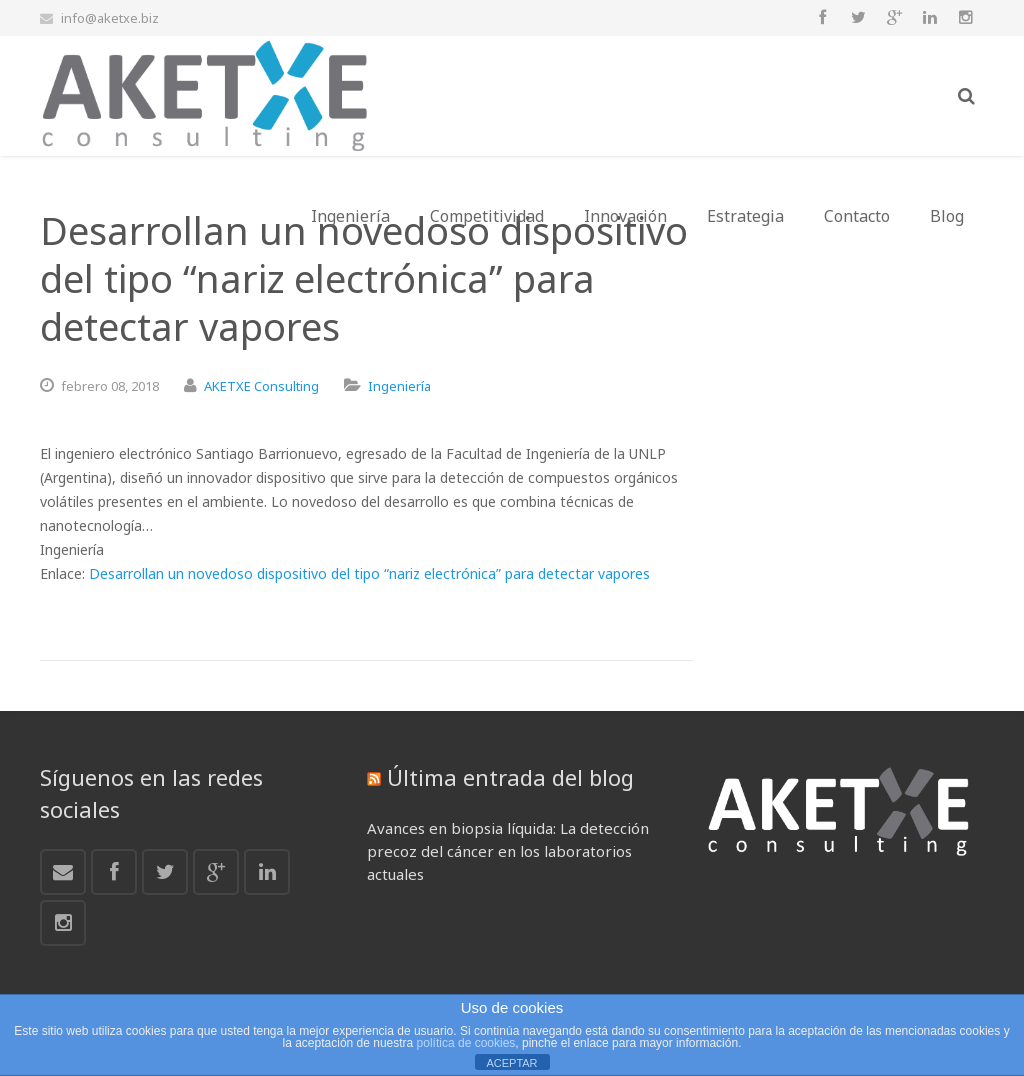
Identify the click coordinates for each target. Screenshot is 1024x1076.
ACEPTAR (511, 1063)
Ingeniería (399, 386)
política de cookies (466, 1043)
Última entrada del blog (510, 777)
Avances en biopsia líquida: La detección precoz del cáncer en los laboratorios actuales (508, 851)
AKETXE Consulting (261, 386)
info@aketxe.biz (110, 18)
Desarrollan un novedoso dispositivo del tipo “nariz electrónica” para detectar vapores (369, 573)
